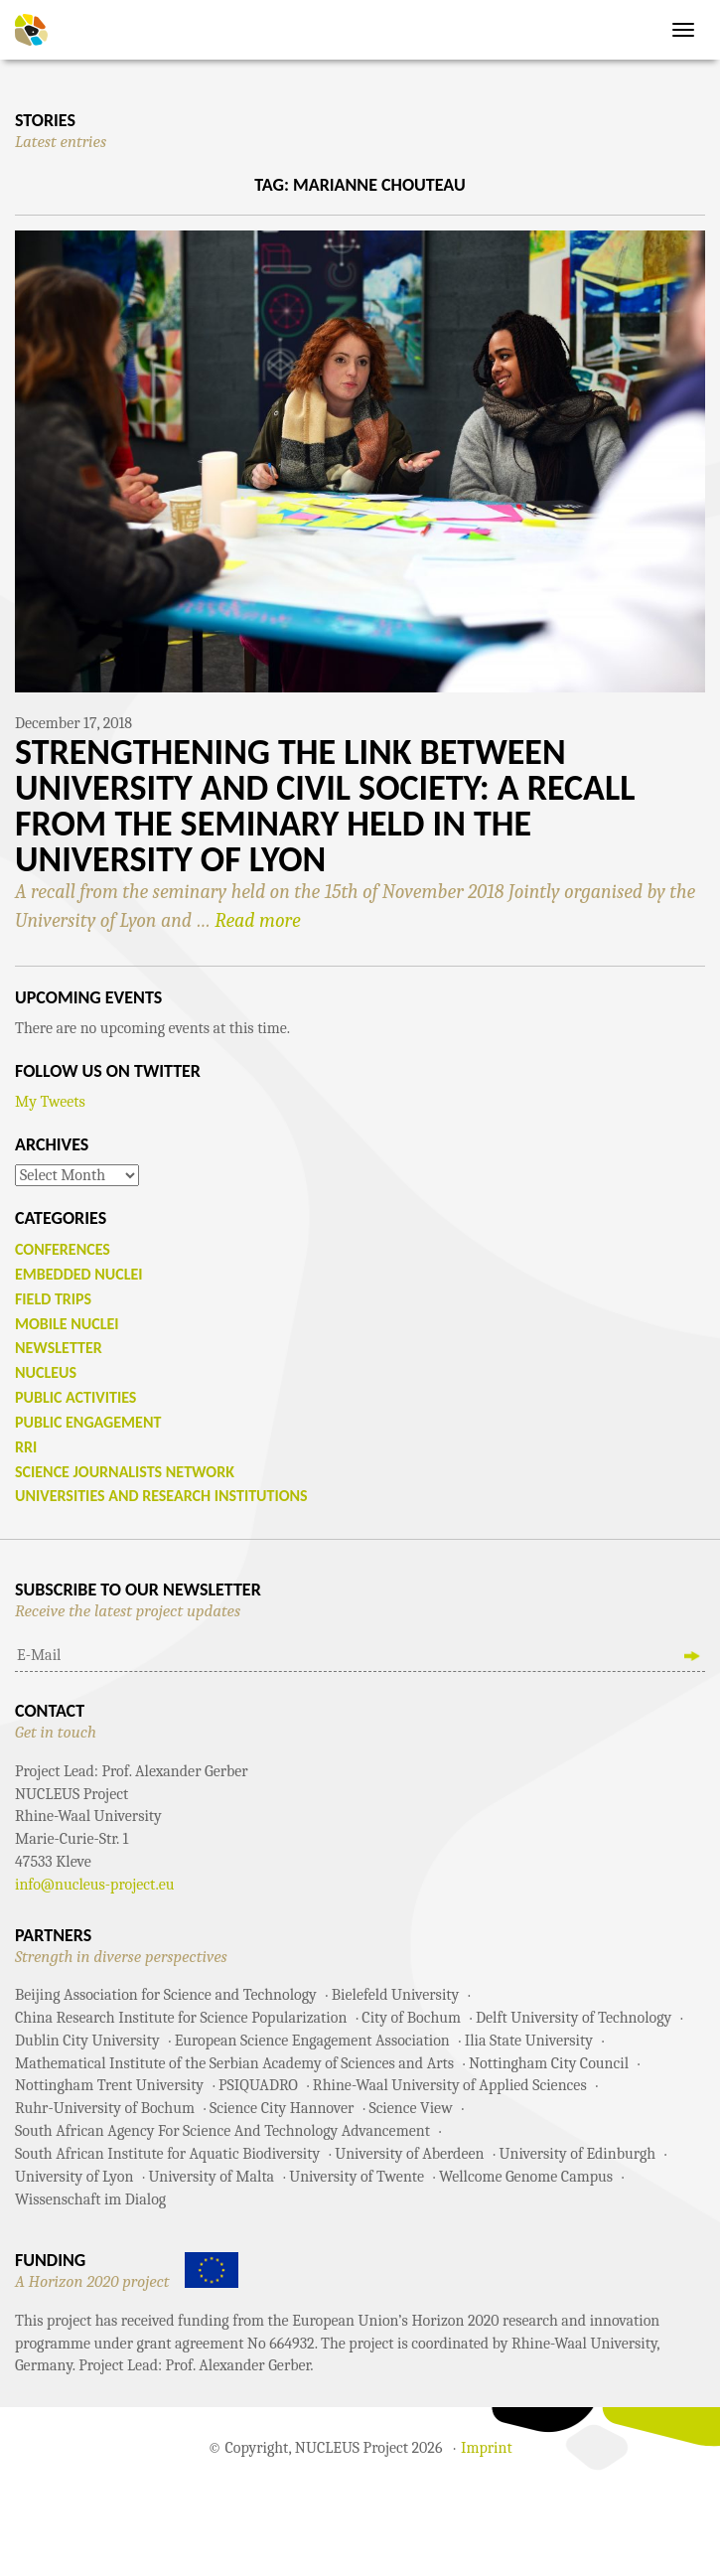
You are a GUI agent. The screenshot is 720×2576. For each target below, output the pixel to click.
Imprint (486, 2448)
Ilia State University (529, 2040)
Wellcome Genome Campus (526, 2177)
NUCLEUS (45, 1372)
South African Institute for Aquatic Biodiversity (167, 2154)
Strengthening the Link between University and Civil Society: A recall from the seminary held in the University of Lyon (325, 805)
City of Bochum (411, 2018)
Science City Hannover (282, 2108)
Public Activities (75, 1397)
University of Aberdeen (409, 2154)
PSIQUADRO (258, 2085)
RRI (26, 1447)
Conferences (62, 1249)
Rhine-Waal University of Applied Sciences (450, 2085)
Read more (257, 920)
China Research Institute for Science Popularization (181, 2018)
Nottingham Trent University (109, 2085)
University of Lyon (74, 2177)
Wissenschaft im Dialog (90, 2199)
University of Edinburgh (577, 2154)
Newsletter (58, 1347)
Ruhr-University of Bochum (105, 2108)
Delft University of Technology (573, 2018)
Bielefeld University (395, 1995)
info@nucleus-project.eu (95, 1885)
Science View (410, 2108)
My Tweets (50, 1102)
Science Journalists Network (124, 1471)
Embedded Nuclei (79, 1274)
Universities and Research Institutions (161, 1495)
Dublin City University (87, 2040)
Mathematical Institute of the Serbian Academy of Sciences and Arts (234, 2063)
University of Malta (211, 2177)
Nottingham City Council (549, 2063)
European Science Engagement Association (312, 2040)
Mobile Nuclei (67, 1323)
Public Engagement (88, 1422)
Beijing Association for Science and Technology (166, 1995)
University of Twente (356, 2177)
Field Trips (53, 1298)
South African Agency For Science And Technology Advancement (222, 2131)
